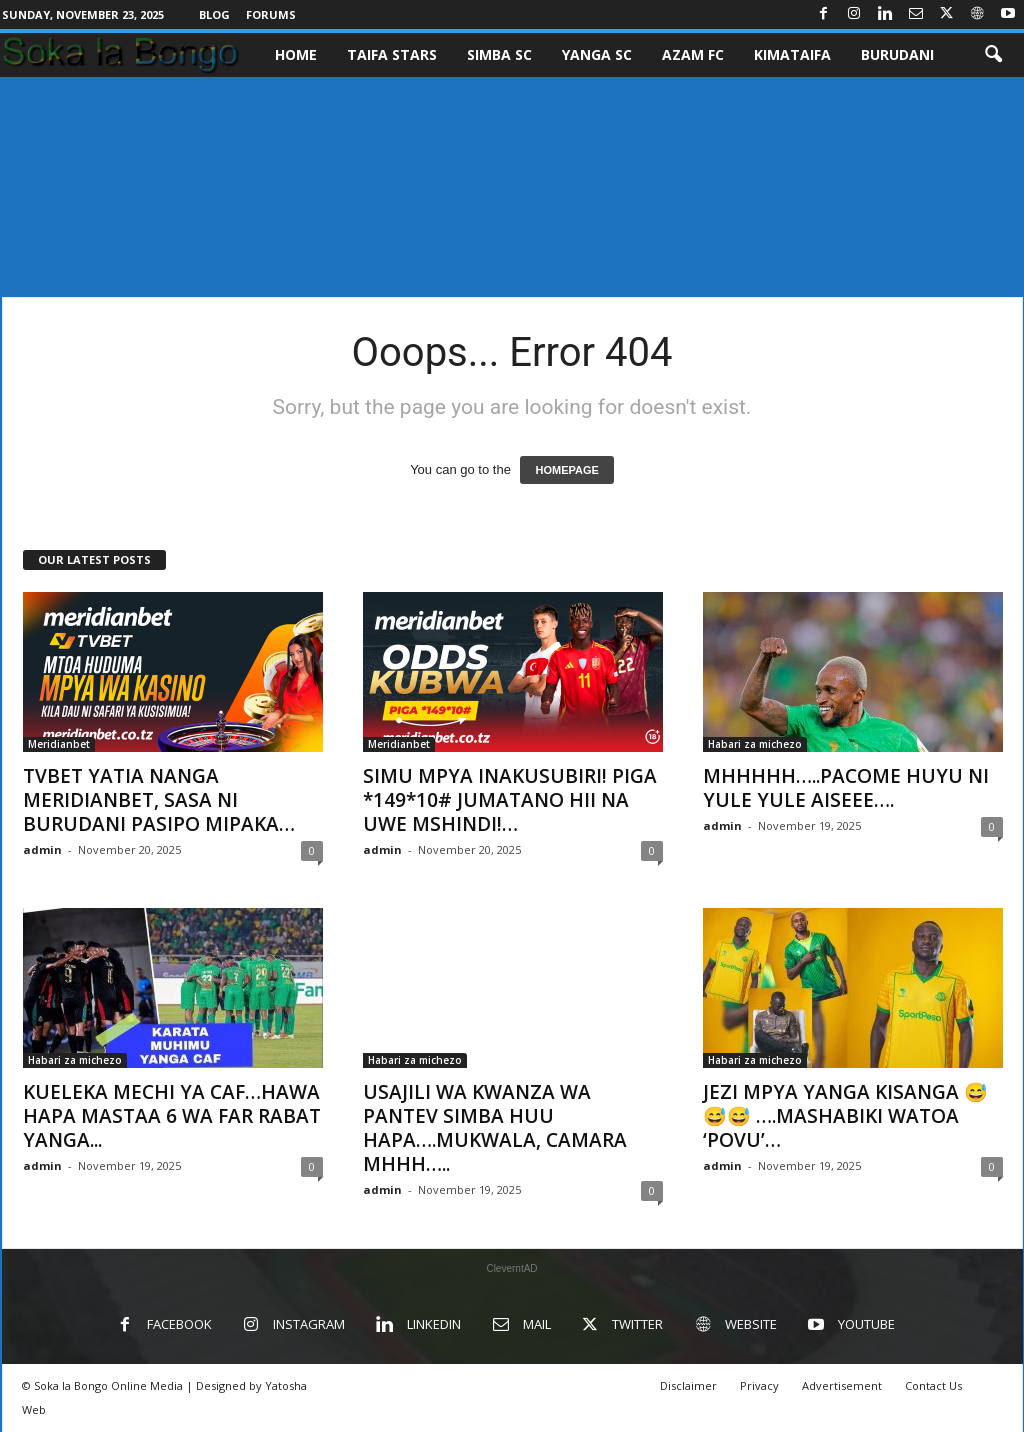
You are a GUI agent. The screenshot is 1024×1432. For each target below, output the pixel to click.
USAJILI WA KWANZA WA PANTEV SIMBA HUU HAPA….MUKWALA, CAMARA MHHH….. (495, 1128)
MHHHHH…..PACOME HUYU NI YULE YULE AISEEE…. (846, 788)
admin (42, 849)
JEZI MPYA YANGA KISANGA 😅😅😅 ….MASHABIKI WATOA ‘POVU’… (845, 1116)
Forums (271, 14)
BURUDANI (897, 54)
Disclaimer (688, 1385)
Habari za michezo (755, 744)
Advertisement (842, 1385)
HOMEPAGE (566, 470)
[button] (993, 55)
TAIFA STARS (392, 54)
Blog (214, 14)
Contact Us (933, 1385)
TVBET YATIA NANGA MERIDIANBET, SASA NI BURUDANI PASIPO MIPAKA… (159, 800)
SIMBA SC (499, 54)
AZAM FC (693, 54)
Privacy (759, 1385)
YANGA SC (597, 54)
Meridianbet (59, 744)
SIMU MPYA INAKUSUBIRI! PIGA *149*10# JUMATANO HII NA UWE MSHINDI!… (510, 800)
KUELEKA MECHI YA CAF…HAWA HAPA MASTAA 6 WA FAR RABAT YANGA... (172, 1116)
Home (296, 54)
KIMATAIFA (792, 54)
